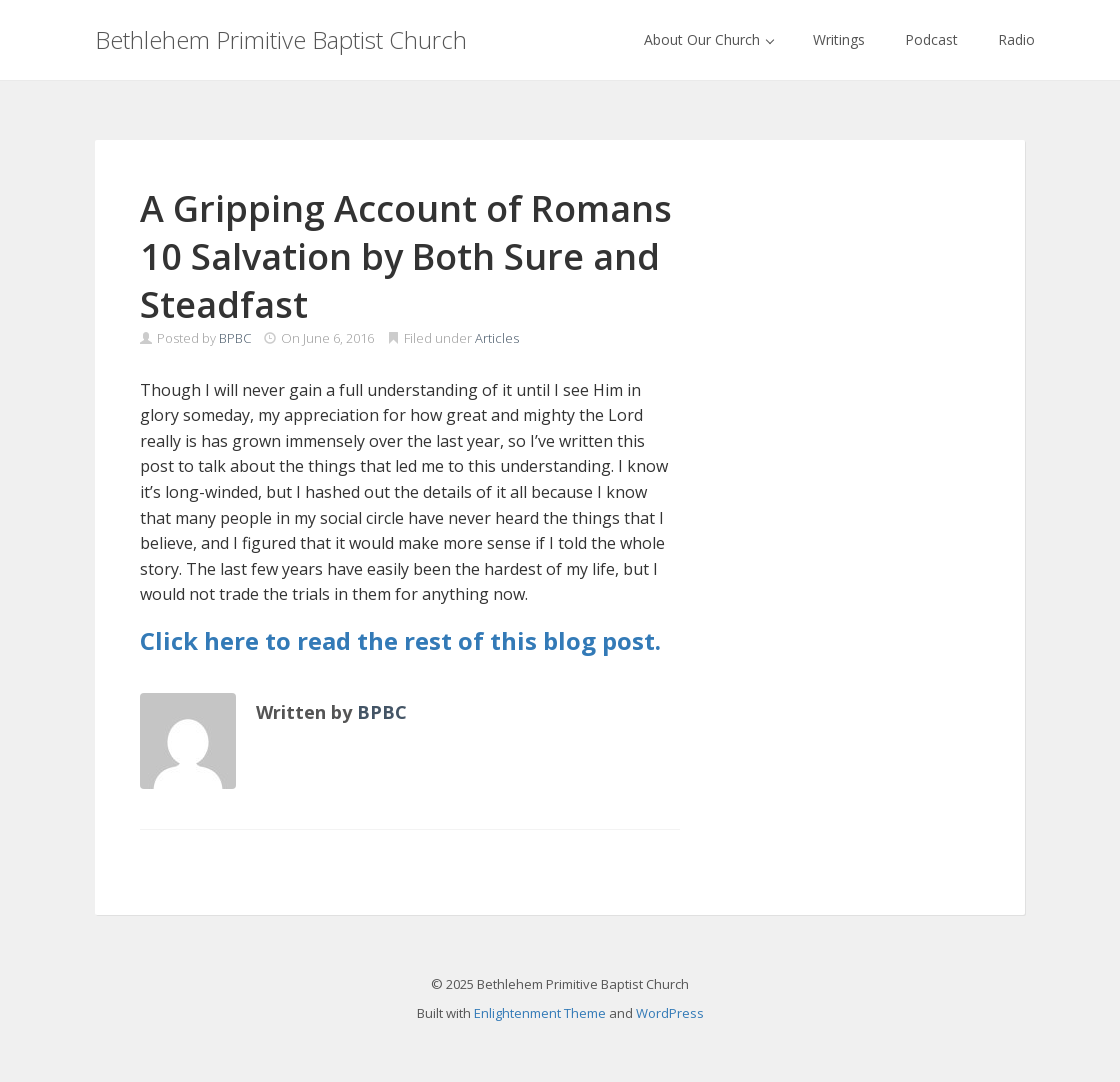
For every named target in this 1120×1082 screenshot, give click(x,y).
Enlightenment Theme (540, 1013)
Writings (839, 39)
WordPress (670, 1013)
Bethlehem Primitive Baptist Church (281, 39)
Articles (497, 338)
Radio (1016, 39)
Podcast (931, 39)
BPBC (235, 338)
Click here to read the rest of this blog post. (400, 640)
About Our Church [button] (709, 39)
